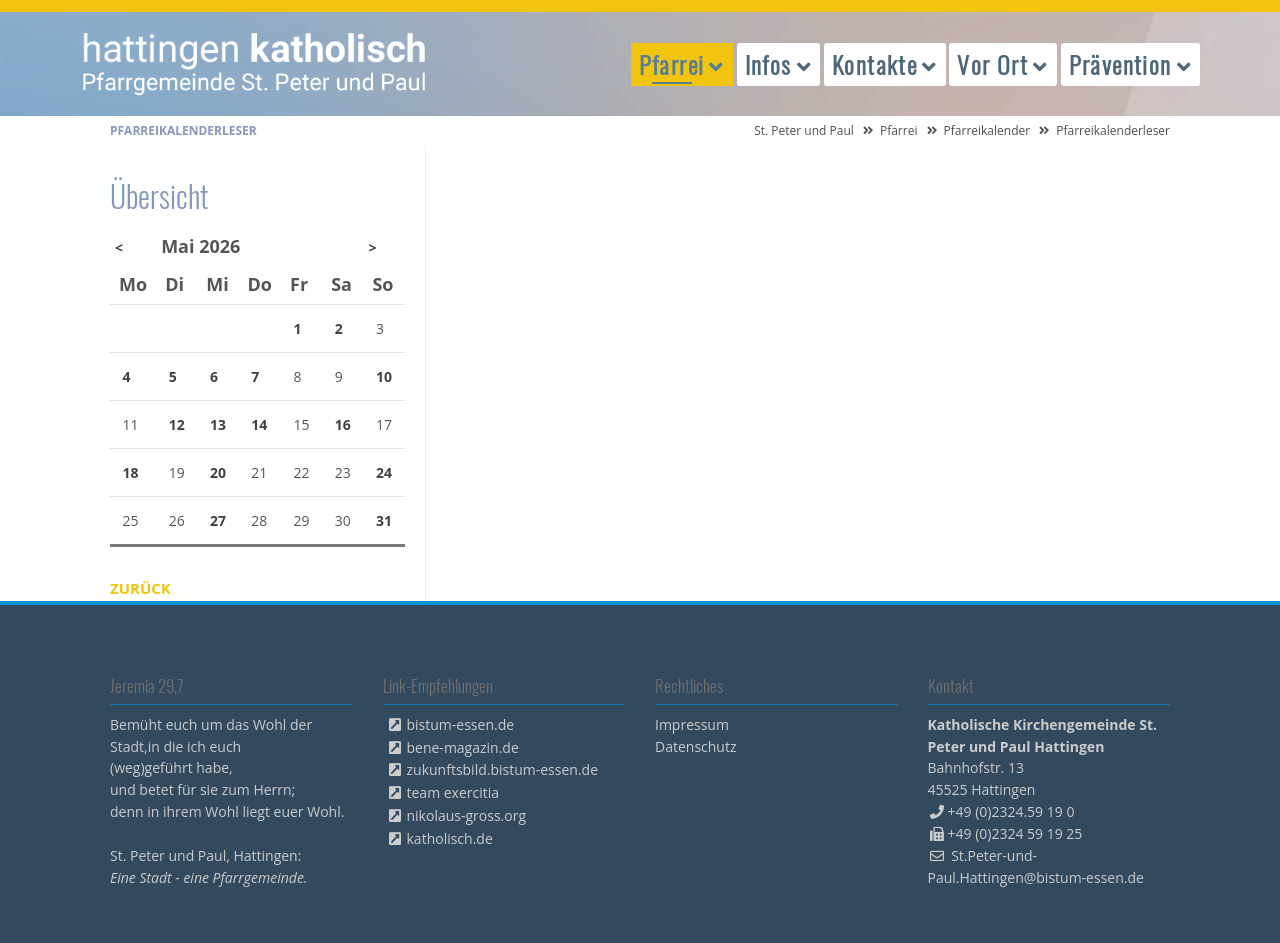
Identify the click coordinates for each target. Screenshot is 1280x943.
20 (218, 472)
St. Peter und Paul (804, 130)
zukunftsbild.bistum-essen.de (503, 769)
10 (384, 376)
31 (384, 520)
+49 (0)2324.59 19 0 (1011, 811)
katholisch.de (450, 838)
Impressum (692, 724)
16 (343, 424)
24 (384, 472)
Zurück (140, 588)
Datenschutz (695, 746)
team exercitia (453, 792)
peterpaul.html (255, 64)
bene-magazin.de (463, 747)
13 (218, 424)
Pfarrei (899, 130)
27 (218, 520)
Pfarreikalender (987, 130)
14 (259, 424)
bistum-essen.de (461, 724)
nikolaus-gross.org (467, 815)
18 (131, 472)
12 (177, 424)
